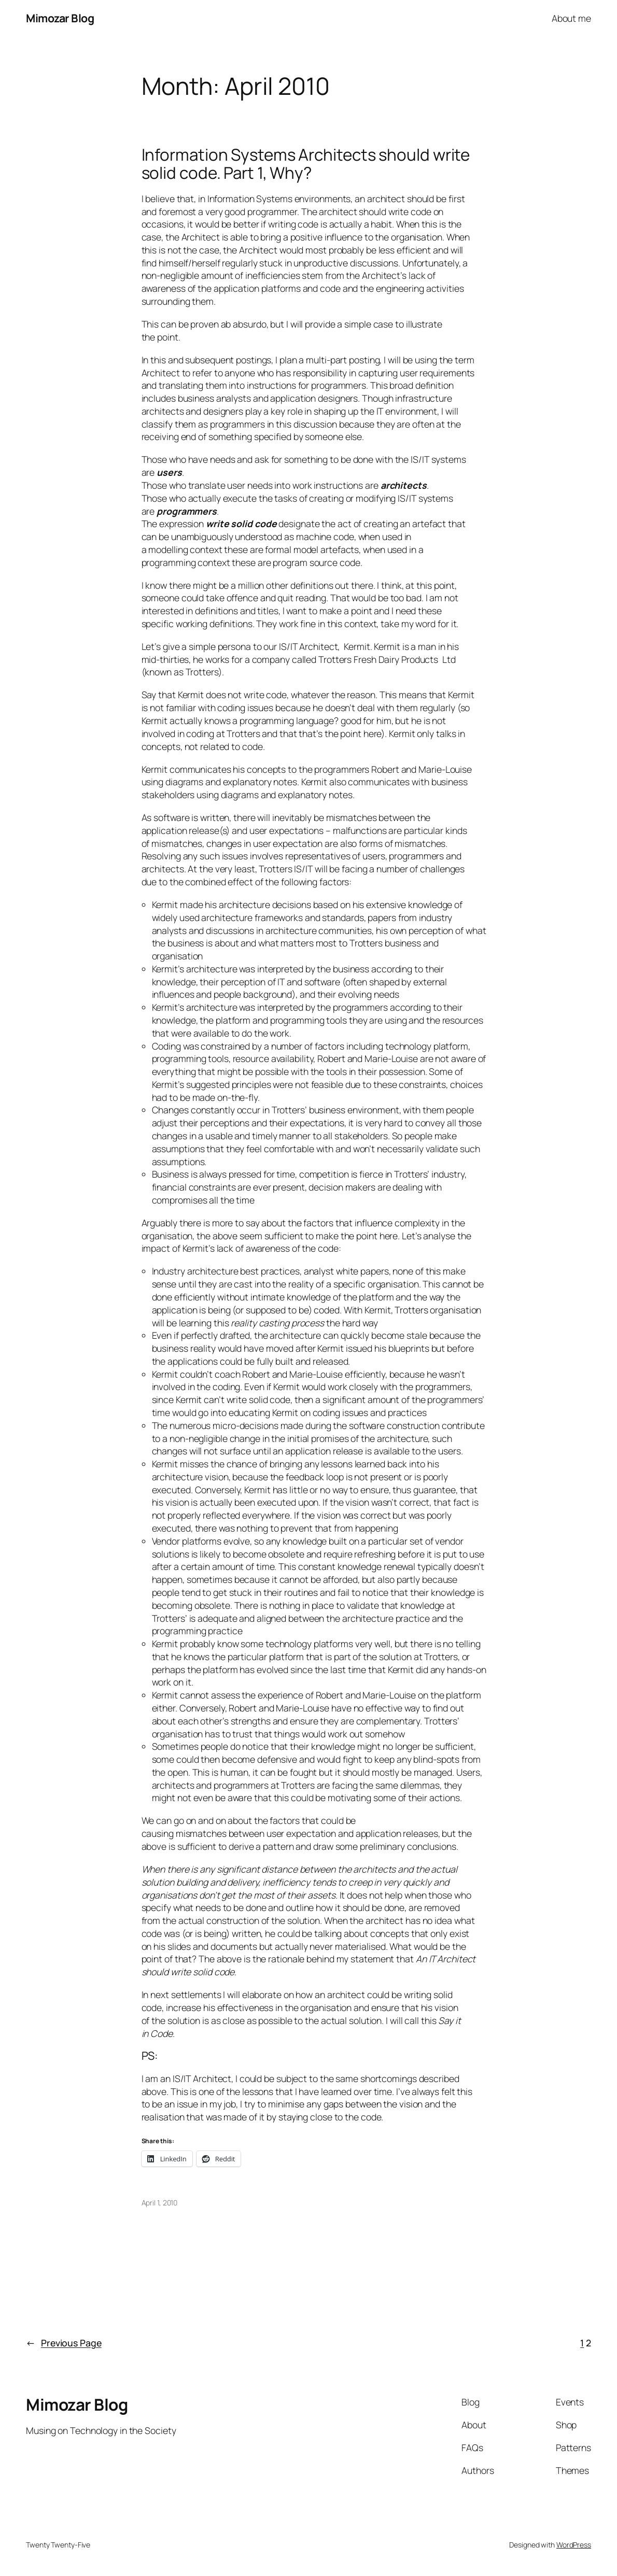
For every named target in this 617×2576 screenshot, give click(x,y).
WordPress (573, 2545)
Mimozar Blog (60, 17)
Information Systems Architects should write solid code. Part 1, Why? (306, 164)
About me (571, 18)
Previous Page (64, 2343)
